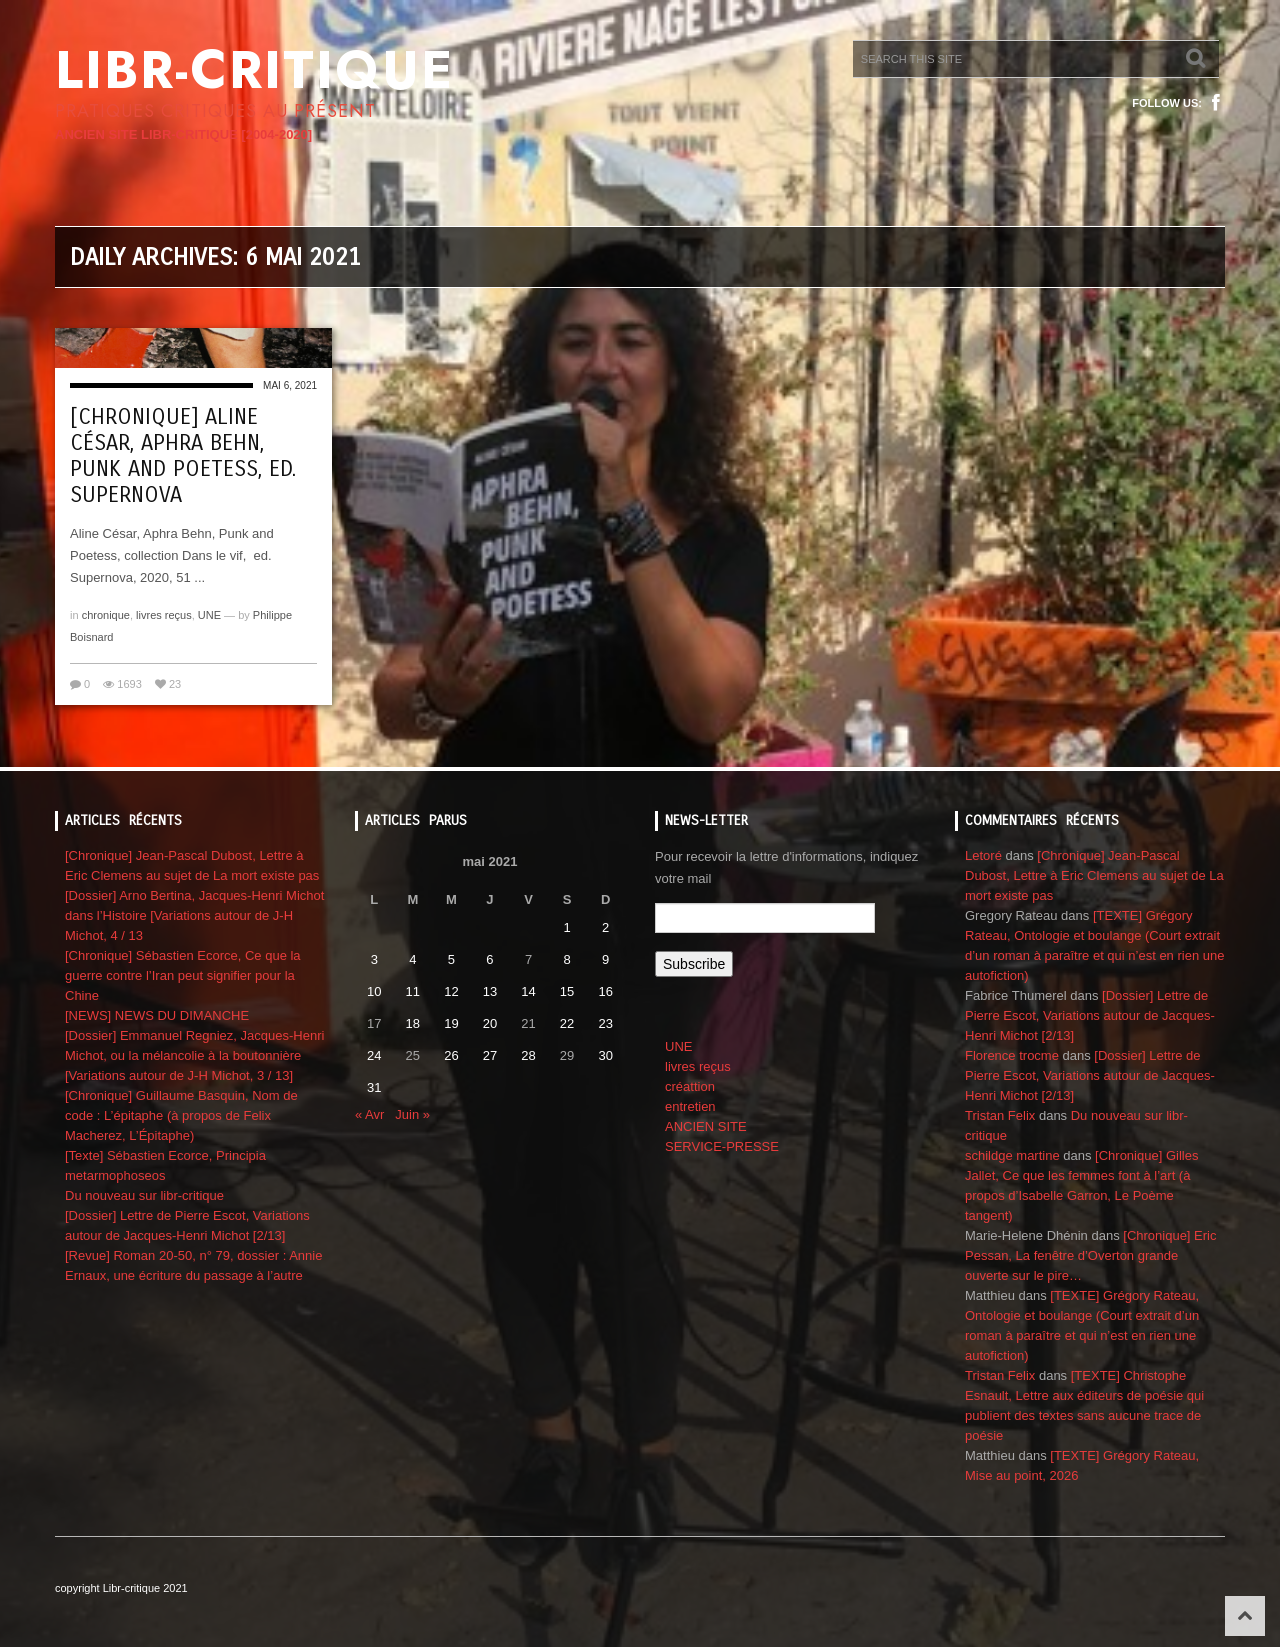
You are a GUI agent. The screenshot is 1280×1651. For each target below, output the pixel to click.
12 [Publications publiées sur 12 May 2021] (451, 991)
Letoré (983, 855)
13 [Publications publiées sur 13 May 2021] (490, 991)
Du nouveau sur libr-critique (144, 1195)
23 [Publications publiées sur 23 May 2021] (605, 1023)
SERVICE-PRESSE (722, 1146)
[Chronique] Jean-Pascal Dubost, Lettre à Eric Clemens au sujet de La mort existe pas (1094, 875)
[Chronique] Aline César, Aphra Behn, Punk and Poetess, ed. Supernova (183, 456)
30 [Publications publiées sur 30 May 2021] (605, 1055)
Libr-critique (254, 70)
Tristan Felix (1000, 1115)
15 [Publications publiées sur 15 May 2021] (567, 991)
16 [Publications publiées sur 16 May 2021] (605, 991)
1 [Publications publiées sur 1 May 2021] (566, 927)
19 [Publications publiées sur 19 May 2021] (451, 1023)
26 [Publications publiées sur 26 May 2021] (451, 1055)
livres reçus (164, 615)
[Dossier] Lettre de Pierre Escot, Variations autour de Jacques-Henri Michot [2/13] (1090, 1015)
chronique (106, 615)
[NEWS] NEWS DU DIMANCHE (157, 1015)
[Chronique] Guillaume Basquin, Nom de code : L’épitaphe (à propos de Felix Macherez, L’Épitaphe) (181, 1115)
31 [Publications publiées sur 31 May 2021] (374, 1087)
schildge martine (1012, 1155)
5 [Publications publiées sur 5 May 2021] (451, 959)
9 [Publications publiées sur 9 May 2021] (605, 959)
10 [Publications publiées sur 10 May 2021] (374, 991)
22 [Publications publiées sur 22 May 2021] (567, 1023)
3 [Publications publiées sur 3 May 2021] (374, 959)
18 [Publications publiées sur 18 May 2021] (413, 1023)
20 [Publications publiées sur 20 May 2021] (490, 1023)
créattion (690, 1086)
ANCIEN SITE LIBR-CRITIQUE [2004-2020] (183, 134)
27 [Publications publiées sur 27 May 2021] (490, 1055)
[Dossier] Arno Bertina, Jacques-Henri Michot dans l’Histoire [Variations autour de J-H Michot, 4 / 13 (194, 915)
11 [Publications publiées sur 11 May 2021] (413, 991)
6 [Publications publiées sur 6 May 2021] (489, 959)
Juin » (412, 1114)
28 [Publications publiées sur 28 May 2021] (528, 1055)
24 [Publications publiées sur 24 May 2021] (374, 1055)
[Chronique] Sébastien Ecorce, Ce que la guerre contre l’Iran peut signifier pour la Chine (183, 975)
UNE (209, 615)
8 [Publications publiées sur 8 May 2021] (566, 959)
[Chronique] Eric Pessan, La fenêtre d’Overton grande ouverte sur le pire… (1090, 1255)
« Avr (369, 1114)
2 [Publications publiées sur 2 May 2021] (605, 927)
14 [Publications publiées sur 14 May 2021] (528, 991)
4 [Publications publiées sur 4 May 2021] (412, 959)
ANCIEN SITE (706, 1126)
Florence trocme (1012, 1055)
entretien (690, 1106)
